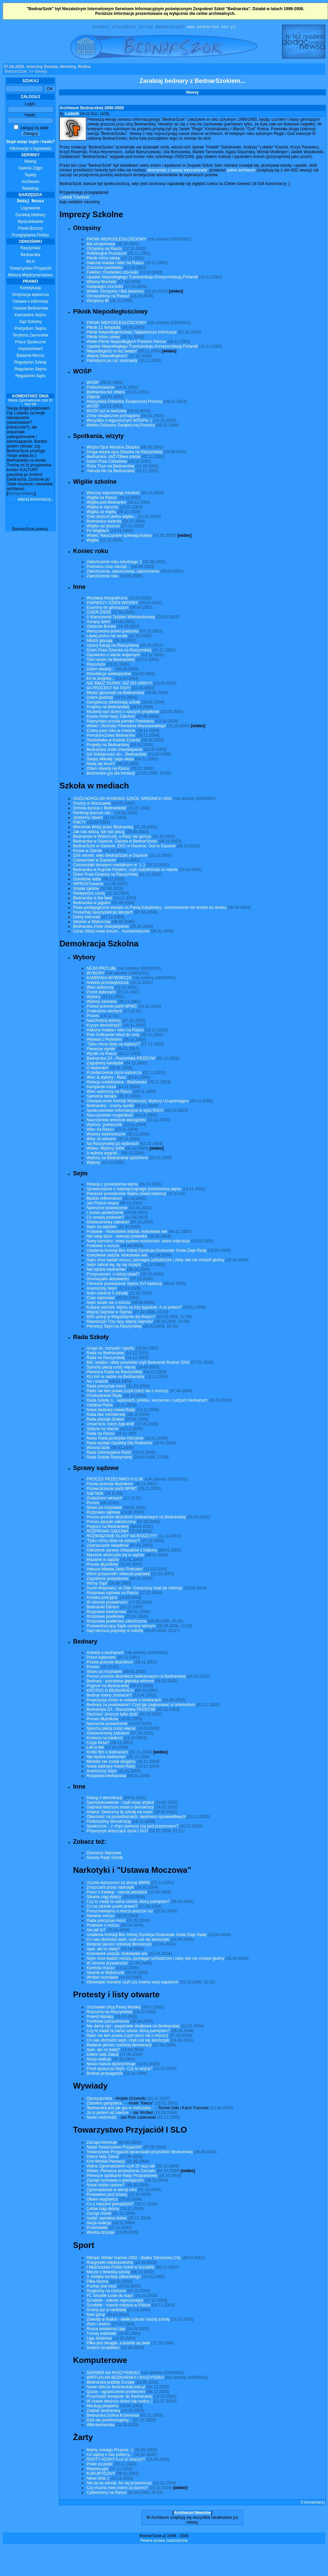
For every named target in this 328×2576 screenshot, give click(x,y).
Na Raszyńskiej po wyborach (113, 1144)
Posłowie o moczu (103, 1246)
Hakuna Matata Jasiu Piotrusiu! (115, 1570)
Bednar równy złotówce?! (109, 1696)
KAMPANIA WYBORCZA (109, 978)
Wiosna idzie (98, 1448)
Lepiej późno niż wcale (107, 637)
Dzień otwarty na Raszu (108, 769)
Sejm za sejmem (102, 1227)
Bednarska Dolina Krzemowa (113, 2416)
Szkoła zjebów (86, 889)
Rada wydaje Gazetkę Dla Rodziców (119, 1444)
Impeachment (30, 349)
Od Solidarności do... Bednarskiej (116, 755)
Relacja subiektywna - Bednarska (116, 1083)
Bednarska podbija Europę (110, 2383)
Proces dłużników (102, 1565)
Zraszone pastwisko (104, 268)
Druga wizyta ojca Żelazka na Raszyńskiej (124, 453)
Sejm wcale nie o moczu (108, 1303)
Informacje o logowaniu (30, 146)
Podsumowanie (100, 388)
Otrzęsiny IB (98, 301)
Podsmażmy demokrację (109, 1822)
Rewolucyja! (98, 2469)
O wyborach (97, 1068)
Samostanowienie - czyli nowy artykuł (120, 1803)
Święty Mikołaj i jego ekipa (110, 760)
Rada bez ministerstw (106, 1415)
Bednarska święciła (104, 522)
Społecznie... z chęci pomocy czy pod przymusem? (132, 1827)
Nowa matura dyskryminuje (111, 2065)
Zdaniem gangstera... (106, 2104)
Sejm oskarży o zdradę (107, 1294)
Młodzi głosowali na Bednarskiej (115, 693)
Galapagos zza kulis (105, 287)
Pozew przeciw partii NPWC (112, 1007)
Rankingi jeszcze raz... (93, 813)
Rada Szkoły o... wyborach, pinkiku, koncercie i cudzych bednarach (147, 1401)
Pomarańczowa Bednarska (111, 736)
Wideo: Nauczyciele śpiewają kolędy (119, 536)
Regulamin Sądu (31, 376)
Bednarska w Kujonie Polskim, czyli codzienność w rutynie (125, 870)
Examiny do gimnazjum (107, 608)
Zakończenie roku (103, 577)
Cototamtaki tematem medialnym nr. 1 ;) (109, 866)
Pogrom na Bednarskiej (108, 1527)
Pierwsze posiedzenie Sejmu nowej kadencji (126, 1194)
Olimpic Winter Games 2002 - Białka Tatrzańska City (134, 2258)
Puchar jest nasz (102, 2287)
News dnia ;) (98, 2479)
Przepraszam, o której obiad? (113, 1275)
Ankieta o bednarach (105, 1653)
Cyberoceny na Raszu (106, 2493)
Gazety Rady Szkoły (105, 1858)
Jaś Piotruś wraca (103, 1204)
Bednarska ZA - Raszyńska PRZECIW (121, 1059)
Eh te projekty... (100, 679)
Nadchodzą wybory (104, 1021)
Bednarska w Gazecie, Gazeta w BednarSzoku (115, 842)
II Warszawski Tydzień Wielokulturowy (121, 618)
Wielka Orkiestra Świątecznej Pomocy (121, 426)
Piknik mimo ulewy (103, 259)
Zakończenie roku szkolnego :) (114, 562)
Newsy (30, 162)
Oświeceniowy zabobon (108, 1223)
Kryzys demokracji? (104, 1026)
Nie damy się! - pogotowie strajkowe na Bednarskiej (133, 2027)
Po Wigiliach (98, 531)
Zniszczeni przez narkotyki (110, 1888)
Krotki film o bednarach (107, 1753)
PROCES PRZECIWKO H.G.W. (115, 1480)
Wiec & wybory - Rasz (106, 1078)
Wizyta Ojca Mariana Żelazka (113, 448)
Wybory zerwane (102, 1002)
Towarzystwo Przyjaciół (30, 269)
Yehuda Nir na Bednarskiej (111, 471)
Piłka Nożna (97, 2282)
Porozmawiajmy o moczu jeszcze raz (120, 1912)
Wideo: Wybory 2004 (105, 1149)
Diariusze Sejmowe (104, 1854)
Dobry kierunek (86, 918)
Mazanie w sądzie (103, 1560)
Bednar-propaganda (105, 2074)
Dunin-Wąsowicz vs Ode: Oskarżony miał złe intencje (134, 1589)
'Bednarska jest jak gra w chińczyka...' (121, 2109)
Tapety (30, 176)
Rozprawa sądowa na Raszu (112, 1593)
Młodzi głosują (99, 641)
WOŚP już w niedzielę (106, 412)
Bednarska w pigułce (92, 903)
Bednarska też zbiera (106, 393)
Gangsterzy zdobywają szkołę (113, 703)
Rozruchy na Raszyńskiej (109, 2012)
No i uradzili (97, 1382)
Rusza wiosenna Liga (106, 2329)
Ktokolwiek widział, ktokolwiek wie (117, 1256)
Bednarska (30, 255)
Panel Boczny (30, 229)
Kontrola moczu (101, 1969)
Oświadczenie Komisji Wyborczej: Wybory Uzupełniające (138, 1102)
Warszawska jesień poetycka (113, 632)
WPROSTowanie (88, 884)
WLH (30, 262)
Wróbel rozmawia (102, 1978)
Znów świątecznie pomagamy (113, 416)
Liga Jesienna (99, 2339)
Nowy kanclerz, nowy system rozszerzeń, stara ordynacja (138, 1242)
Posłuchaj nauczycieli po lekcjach (103, 913)
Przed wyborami (101, 993)
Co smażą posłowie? (105, 1218)
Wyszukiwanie (30, 222)
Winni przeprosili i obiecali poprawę (118, 1574)
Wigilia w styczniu (102, 508)
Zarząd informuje (102, 2143)
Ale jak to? (96, 1931)
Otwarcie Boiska (101, 627)
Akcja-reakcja (99, 2060)
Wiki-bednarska (101, 2425)
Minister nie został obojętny (111, 1762)
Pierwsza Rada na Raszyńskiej (114, 1373)
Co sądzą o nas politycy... (110, 2455)
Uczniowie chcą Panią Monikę (113, 2008)
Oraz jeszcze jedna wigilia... (112, 517)
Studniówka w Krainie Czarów (113, 741)
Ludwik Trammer (75, 198)
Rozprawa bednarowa (106, 1612)
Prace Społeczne (30, 343)
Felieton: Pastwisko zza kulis (112, 273)
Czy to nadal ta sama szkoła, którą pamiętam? (128, 1902)
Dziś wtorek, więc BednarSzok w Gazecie (110, 856)
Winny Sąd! (97, 1584)
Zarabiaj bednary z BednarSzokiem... (192, 81)
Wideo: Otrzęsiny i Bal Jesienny (115, 292)
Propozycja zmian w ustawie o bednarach (124, 1701)
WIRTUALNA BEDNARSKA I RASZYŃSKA (125, 2378)
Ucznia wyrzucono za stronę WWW (118, 1883)
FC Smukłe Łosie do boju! (110, 2296)
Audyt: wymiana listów (106, 2219)
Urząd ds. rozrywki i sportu (110, 1349)
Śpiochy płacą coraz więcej (111, 1368)
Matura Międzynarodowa (30, 276)
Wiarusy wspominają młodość (113, 493)
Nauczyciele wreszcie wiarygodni (116, 1121)
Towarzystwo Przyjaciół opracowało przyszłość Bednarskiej (139, 2152)
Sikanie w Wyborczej (92, 922)
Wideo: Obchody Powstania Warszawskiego (126, 726)
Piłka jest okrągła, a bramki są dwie (118, 2344)
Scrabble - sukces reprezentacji (115, 2301)
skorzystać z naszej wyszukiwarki (177, 171)
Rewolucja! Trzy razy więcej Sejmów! (120, 1322)
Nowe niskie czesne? (106, 2186)
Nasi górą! (96, 2315)
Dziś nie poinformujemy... (109, 2421)
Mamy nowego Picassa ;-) (110, 2450)
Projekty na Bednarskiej (108, 708)
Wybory (93, 997)
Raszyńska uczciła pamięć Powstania (120, 722)
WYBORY (95, 974)
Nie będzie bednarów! (106, 1270)
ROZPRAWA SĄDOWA (107, 1532)
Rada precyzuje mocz (106, 1387)
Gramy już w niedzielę (106, 2310)
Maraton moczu (101, 1916)
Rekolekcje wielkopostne (109, 674)
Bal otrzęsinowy (101, 245)
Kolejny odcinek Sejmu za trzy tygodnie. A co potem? (134, 1308)
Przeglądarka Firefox (30, 236)
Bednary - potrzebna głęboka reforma (120, 1682)
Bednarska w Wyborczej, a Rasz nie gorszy (112, 837)
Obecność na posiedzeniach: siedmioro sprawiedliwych (136, 1817)
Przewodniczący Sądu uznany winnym (121, 1627)
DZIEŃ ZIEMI (99, 613)
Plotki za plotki (100, 2465)
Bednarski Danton (103, 1608)
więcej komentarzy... (36, 500)
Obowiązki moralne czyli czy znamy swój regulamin (133, 1983)
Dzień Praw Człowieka (107, 462)
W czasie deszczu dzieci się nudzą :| (120, 2402)
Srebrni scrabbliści (103, 2348)
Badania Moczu (31, 356)
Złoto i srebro (98, 2325)
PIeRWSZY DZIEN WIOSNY (112, 603)
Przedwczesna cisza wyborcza (114, 1073)
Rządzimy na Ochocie (106, 2292)
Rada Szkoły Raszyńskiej (109, 1458)
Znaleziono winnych (104, 1012)
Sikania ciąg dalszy (104, 1897)
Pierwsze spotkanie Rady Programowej (122, 2176)
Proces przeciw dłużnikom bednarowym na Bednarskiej (136, 1518)
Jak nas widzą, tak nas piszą (98, 832)
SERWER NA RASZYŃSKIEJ (113, 2373)
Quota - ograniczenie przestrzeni (116, 2392)
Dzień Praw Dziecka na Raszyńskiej (119, 651)
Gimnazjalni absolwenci (108, 1280)
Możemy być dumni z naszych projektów (123, 712)
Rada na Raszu (101, 1434)
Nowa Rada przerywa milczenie (115, 1439)
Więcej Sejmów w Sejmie (109, 1313)
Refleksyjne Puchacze (106, 254)
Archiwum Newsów (192, 2513)
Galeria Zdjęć (30, 169)
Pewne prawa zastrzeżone (164, 2541)
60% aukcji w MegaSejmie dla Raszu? (121, 1317)
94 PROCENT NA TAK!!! (109, 689)
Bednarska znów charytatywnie (114, 750)
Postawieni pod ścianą (107, 2195)
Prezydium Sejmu (30, 329)
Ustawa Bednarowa (30, 309)
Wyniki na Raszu (102, 1054)
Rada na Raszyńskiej (106, 1358)
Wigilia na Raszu (102, 498)
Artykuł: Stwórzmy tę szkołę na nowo (120, 1813)
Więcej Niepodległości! (107, 356)
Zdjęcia (93, 397)
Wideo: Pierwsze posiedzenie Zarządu (121, 2171)
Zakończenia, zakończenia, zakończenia (123, 572)
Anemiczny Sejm (102, 1289)
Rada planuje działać (105, 1420)
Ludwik (72, 114)
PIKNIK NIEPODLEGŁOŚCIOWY (116, 240)
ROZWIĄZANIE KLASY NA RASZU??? (122, 1537)
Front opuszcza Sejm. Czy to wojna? (120, 2069)
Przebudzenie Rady (104, 1396)
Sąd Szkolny (30, 322)
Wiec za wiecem (101, 1139)
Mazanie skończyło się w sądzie (115, 1556)
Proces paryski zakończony (111, 1522)
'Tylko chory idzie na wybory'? (113, 1045)
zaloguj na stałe (31, 129)
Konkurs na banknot (105, 1738)
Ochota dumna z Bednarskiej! (99, 809)
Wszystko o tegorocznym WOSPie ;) (119, 421)
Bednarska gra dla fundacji (111, 774)
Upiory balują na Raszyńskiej (113, 646)
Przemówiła (97, 2228)
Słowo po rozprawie (104, 1508)
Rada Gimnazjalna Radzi (109, 1453)
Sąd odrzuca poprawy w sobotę (115, 1631)
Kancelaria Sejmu (30, 316)
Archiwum (31, 182)
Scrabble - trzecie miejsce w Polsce (118, 2306)
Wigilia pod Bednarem (106, 503)
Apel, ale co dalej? (103, 1950)
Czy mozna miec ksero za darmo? (117, 2488)
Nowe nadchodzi (102, 2118)
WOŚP (93, 383)
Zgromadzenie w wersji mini (112, 2190)
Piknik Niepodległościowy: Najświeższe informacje (132, 333)
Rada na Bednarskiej (105, 1354)
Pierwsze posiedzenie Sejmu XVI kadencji (124, 1284)
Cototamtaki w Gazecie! (94, 861)
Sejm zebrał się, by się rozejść (114, 1265)
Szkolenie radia (87, 880)
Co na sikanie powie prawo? (112, 1907)
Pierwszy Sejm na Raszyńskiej (114, 1327)
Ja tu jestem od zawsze (108, 2113)
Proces (93, 1016)
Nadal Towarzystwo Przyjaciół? (114, 2148)
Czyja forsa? (98, 1743)
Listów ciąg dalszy (103, 2209)
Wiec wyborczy (100, 988)
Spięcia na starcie (103, 1429)
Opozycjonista (99, 2099)
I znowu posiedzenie (105, 1213)
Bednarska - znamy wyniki (110, 1106)
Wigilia (92, 541)
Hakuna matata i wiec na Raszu (115, 263)
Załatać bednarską (103, 2411)
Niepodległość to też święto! (112, 352)
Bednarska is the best (92, 899)
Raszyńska (31, 249)
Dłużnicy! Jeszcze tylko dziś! (112, 1715)
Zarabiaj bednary (30, 215)
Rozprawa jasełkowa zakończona (116, 1622)
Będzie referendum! (104, 1199)
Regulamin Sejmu (31, 370)
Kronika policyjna (102, 1598)
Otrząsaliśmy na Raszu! (108, 297)
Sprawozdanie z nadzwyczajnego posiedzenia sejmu (134, 1190)
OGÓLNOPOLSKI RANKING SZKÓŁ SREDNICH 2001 (122, 799)
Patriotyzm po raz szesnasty (112, 361)
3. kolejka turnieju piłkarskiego (114, 2277)
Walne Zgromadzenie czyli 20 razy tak (30, 403)
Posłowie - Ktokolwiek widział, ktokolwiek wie (127, 1232)
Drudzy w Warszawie (92, 804)
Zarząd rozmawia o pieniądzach (115, 2181)
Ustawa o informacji (30, 302)
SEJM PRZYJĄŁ (101, 969)
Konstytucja (30, 288)
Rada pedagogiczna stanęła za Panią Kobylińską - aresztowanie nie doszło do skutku (150, 908)
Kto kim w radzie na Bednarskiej (115, 1377)
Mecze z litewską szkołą (108, 2273)
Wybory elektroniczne (106, 1135)
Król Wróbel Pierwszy (106, 2162)
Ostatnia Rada (100, 1406)
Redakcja (30, 189)
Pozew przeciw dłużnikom (110, 1484)
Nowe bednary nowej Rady (111, 1410)
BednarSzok (16, 72)
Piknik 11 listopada (103, 328)
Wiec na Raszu (100, 1130)
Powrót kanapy (100, 2017)
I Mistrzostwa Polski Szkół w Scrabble (121, 2268)
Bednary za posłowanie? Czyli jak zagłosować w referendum (141, 1705)
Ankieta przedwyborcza (107, 983)
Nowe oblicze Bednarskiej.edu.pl (116, 2388)
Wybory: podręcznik (104, 1125)
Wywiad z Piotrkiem (104, 1040)
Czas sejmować (101, 1298)
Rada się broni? (101, 764)
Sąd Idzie (95, 1494)
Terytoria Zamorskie (30, 336)
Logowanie (30, 209)
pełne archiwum (241, 171)
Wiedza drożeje (101, 2233)
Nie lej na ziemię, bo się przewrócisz (119, 2484)
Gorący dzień (99, 622)
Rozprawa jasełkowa (105, 1617)
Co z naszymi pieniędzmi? (110, 2205)
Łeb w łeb (95, 1748)
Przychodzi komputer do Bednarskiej (120, 2397)
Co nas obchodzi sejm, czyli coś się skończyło (128, 1940)
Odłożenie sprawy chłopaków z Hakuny (122, 1551)
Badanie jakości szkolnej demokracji (119, 1945)
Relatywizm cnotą (89, 894)
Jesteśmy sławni (87, 818)
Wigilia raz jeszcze (103, 527)
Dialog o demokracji (104, 1798)
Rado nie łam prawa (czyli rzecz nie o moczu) (127, 1391)
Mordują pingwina (102, 2407)
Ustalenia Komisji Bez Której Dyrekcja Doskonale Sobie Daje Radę (147, 1251)
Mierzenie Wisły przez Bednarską (103, 828)
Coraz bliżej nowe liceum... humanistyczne (111, 932)
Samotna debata (101, 1097)
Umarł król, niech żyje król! (110, 1425)
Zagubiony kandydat (105, 1064)
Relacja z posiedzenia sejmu (112, 1185)
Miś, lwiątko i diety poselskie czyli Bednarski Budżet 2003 (138, 1363)
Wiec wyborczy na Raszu (109, 1092)
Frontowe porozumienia (108, 2022)
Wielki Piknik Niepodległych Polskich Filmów (126, 342)
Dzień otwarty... (100, 670)
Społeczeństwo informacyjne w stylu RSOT (125, 1111)
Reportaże (96, 665)
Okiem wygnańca (102, 2200)
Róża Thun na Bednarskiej (110, 467)
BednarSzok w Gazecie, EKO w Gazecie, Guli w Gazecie (124, 847)
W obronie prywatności (107, 1603)
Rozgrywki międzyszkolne (110, 2263)
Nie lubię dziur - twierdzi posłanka (117, 1237)
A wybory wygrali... (103, 1154)
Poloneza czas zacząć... (108, 567)
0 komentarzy (313, 2503)
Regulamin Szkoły (30, 363)
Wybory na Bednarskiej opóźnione (117, 1158)
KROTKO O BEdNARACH (110, 1691)
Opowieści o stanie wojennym (113, 655)
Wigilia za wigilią (101, 512)
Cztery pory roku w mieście (111, 731)
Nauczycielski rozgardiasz (110, 1116)
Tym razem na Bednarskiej (111, 660)
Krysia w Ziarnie (87, 851)
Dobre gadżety (100, 698)
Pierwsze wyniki (101, 1050)
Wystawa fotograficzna (107, 599)
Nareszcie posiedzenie (107, 1208)
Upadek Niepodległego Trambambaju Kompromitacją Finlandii (142, 278)
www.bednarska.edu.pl (211, 27)
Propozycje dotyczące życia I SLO (117, 1832)
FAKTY (79, 823)
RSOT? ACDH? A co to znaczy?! (116, 2460)
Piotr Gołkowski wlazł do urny (113, 1035)
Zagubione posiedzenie (107, 1579)
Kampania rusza (101, 1087)
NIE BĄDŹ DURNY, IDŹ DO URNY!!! (119, 684)
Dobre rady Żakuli (103, 2055)
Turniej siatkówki (101, 2334)
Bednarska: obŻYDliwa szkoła (113, 457)
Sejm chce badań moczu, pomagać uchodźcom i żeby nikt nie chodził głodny (156, 1261)
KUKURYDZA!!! (101, 2474)
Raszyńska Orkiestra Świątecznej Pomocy (125, 402)
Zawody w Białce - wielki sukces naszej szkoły (128, 2320)
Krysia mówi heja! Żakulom (111, 717)
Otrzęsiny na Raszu (104, 249)
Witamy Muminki (101, 282)
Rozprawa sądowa (103, 1513)
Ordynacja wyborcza (30, 295)
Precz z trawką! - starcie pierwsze (117, 1893)
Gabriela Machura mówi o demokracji (120, 1808)
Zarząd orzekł (99, 2214)
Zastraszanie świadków (107, 1546)
